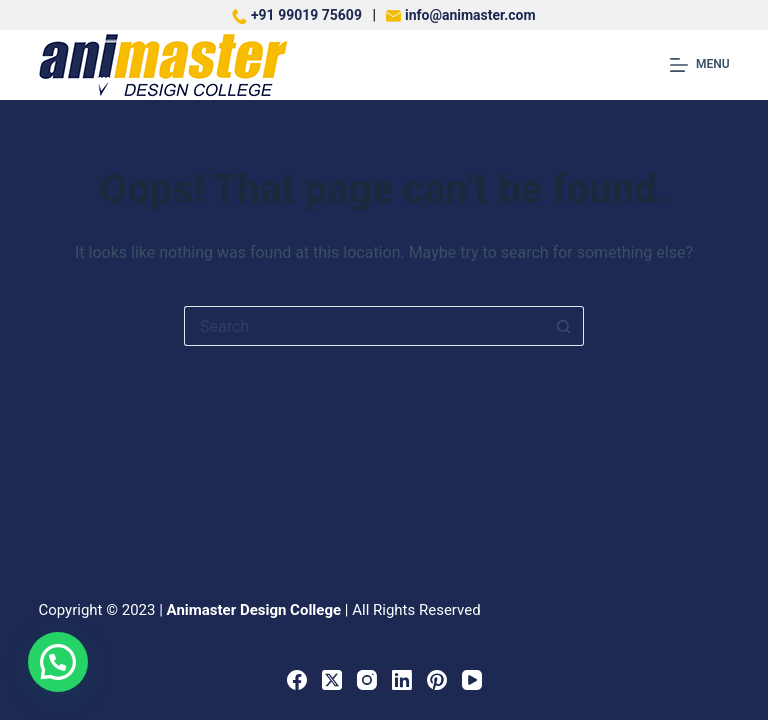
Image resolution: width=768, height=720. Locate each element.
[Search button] (564, 326)
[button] (58, 662)
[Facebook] (297, 680)
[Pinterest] (437, 680)
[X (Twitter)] (332, 680)
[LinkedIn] (402, 680)
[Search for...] (364, 326)
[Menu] (700, 65)
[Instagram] (367, 680)
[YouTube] (472, 680)
